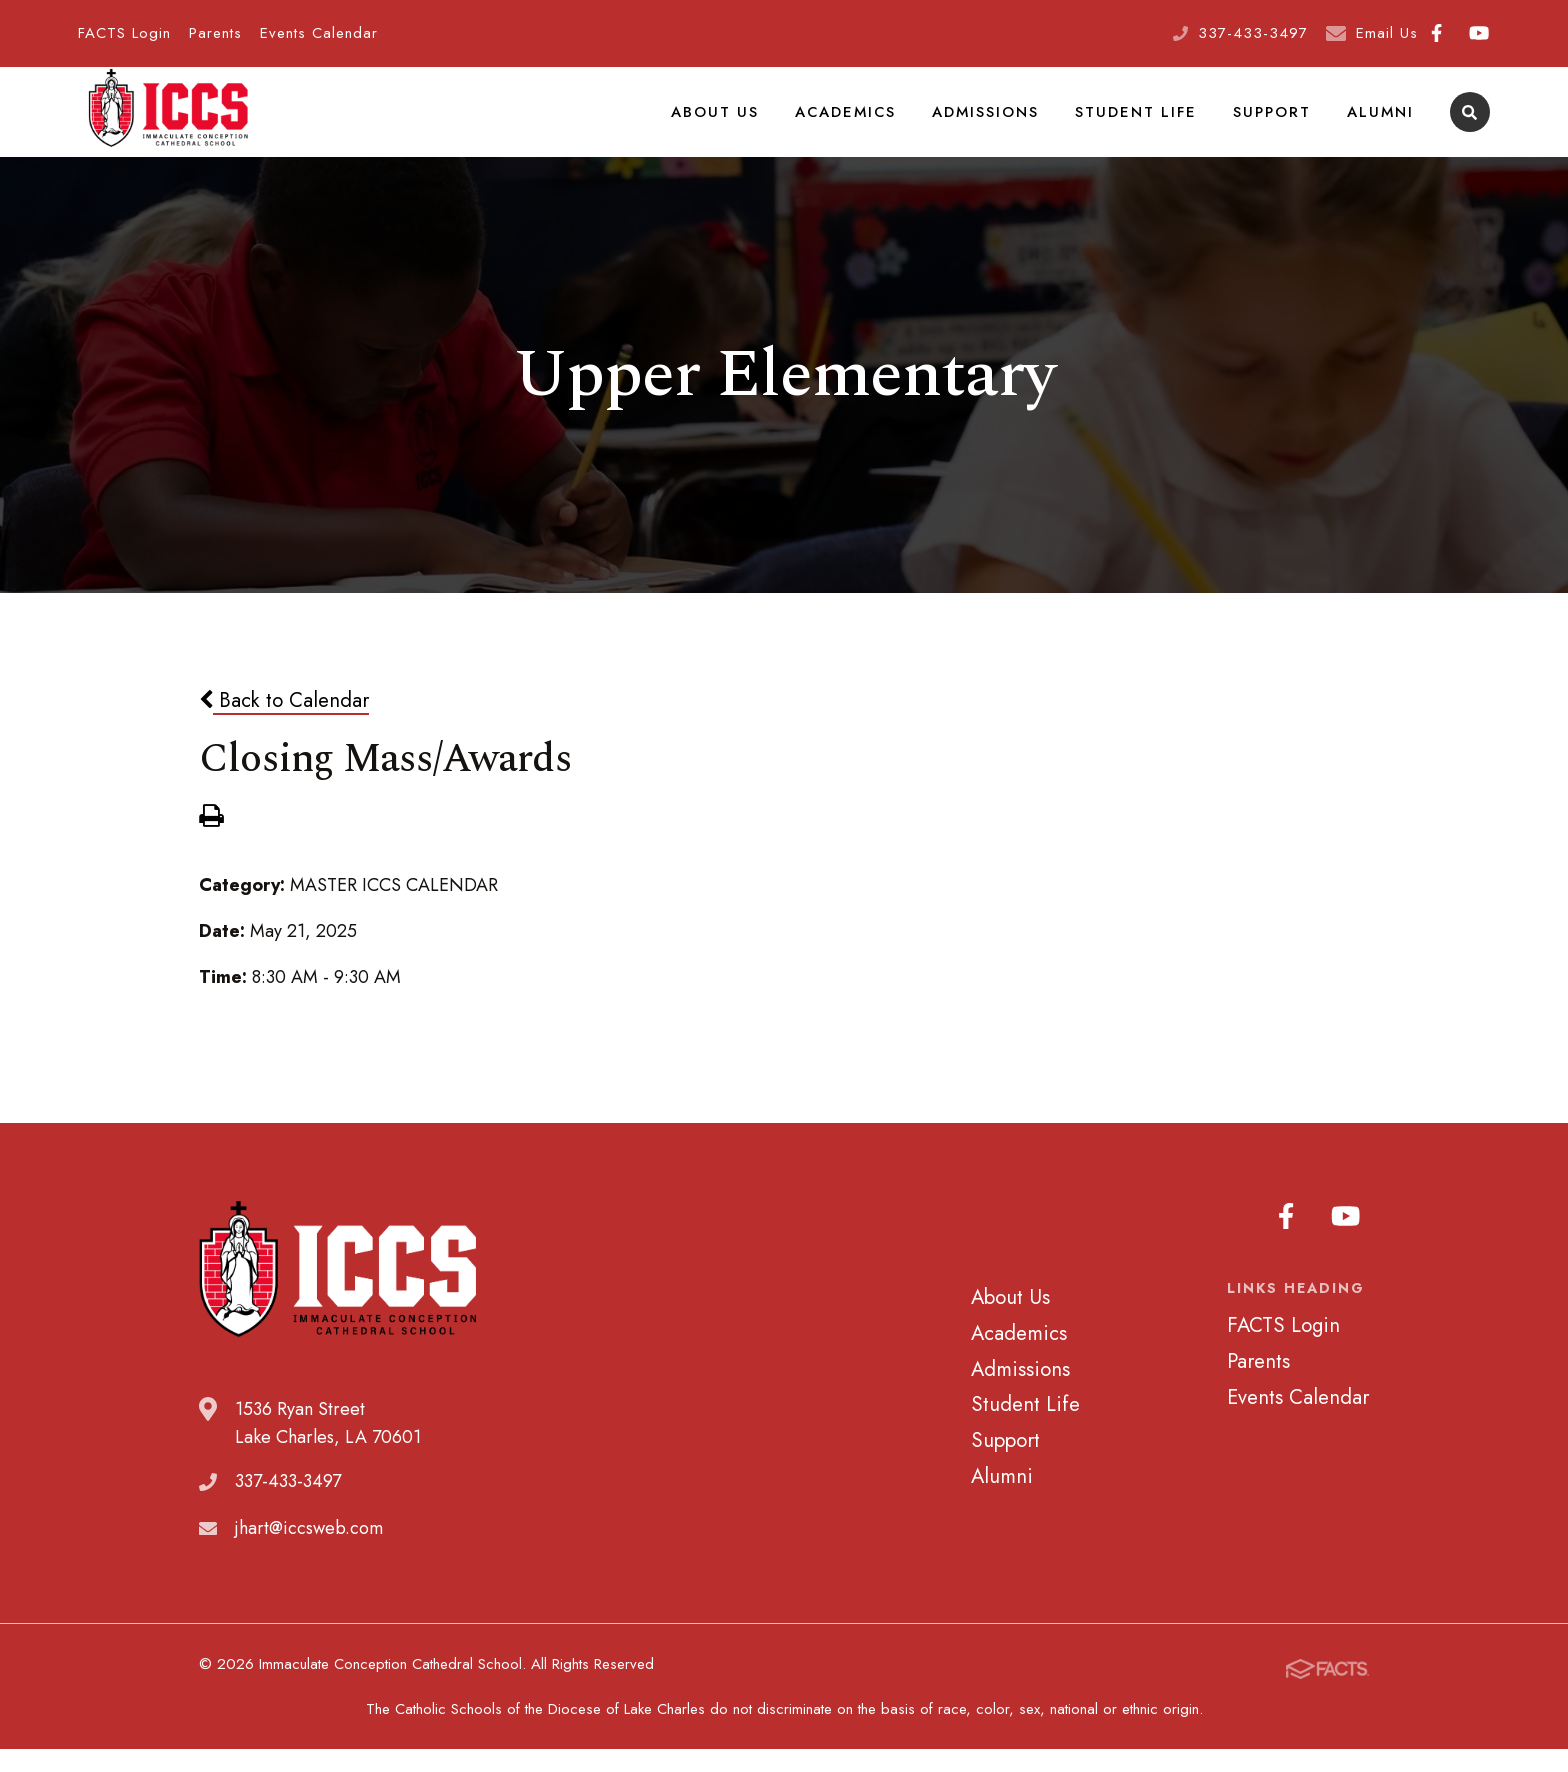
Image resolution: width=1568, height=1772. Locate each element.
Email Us (1387, 33)
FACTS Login (124, 33)
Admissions (993, 124)
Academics (854, 124)
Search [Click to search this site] (1469, 125)
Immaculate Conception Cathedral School (168, 125)
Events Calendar (319, 33)
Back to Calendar (284, 725)
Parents (215, 33)
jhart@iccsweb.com (309, 1553)
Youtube (1479, 33)
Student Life (1142, 124)
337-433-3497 (1253, 33)
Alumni (1381, 124)
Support (1275, 124)
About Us (725, 124)
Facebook (1436, 33)
